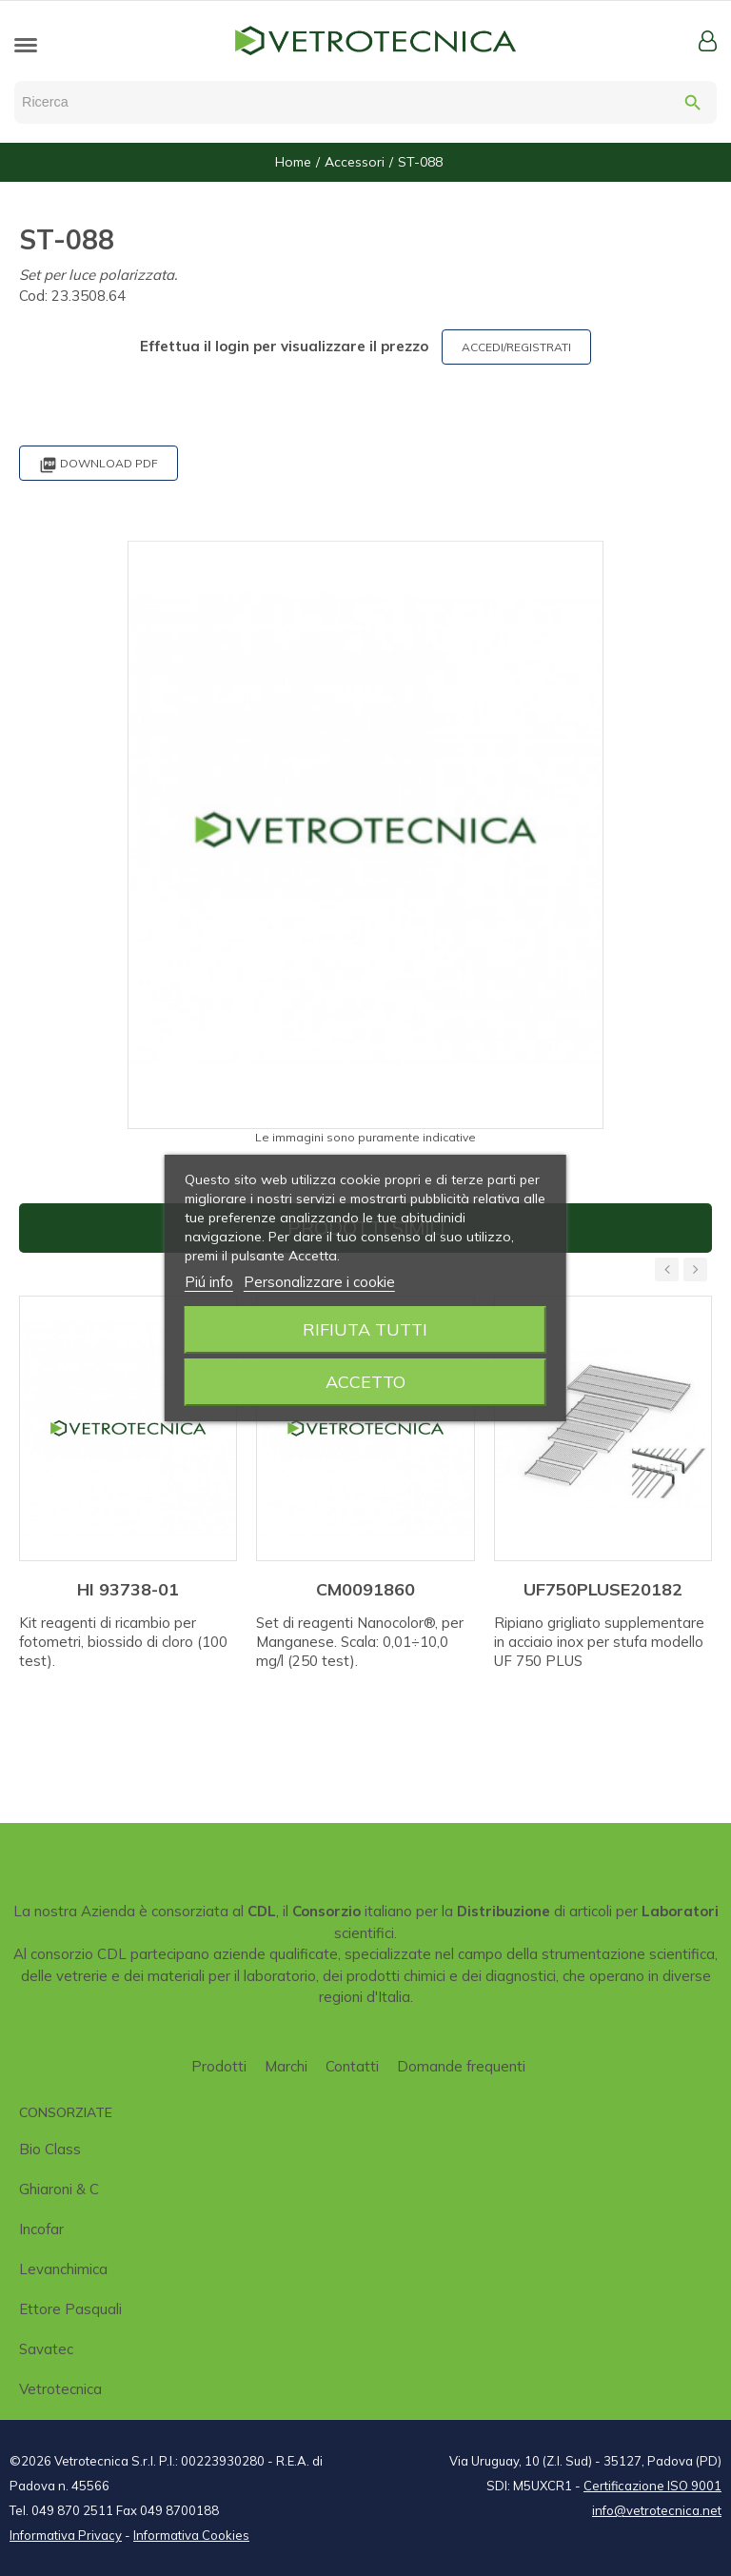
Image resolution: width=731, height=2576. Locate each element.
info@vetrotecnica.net (656, 2510)
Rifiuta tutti (365, 1329)
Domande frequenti (461, 2066)
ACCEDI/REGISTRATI (516, 347)
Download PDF (98, 465)
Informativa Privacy (66, 2535)
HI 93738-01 (128, 1589)
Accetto (365, 1382)
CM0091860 (365, 1589)
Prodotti (219, 2066)
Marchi (286, 2066)
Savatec (46, 2349)
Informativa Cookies (191, 2535)
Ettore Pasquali (70, 2309)
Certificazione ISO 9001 (652, 2485)
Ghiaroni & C (59, 2189)
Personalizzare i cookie (319, 1282)
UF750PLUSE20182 (603, 1589)
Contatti (352, 2066)
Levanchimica (63, 2269)
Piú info (209, 1282)
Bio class (50, 2149)
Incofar (41, 2229)
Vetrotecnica (60, 2389)
